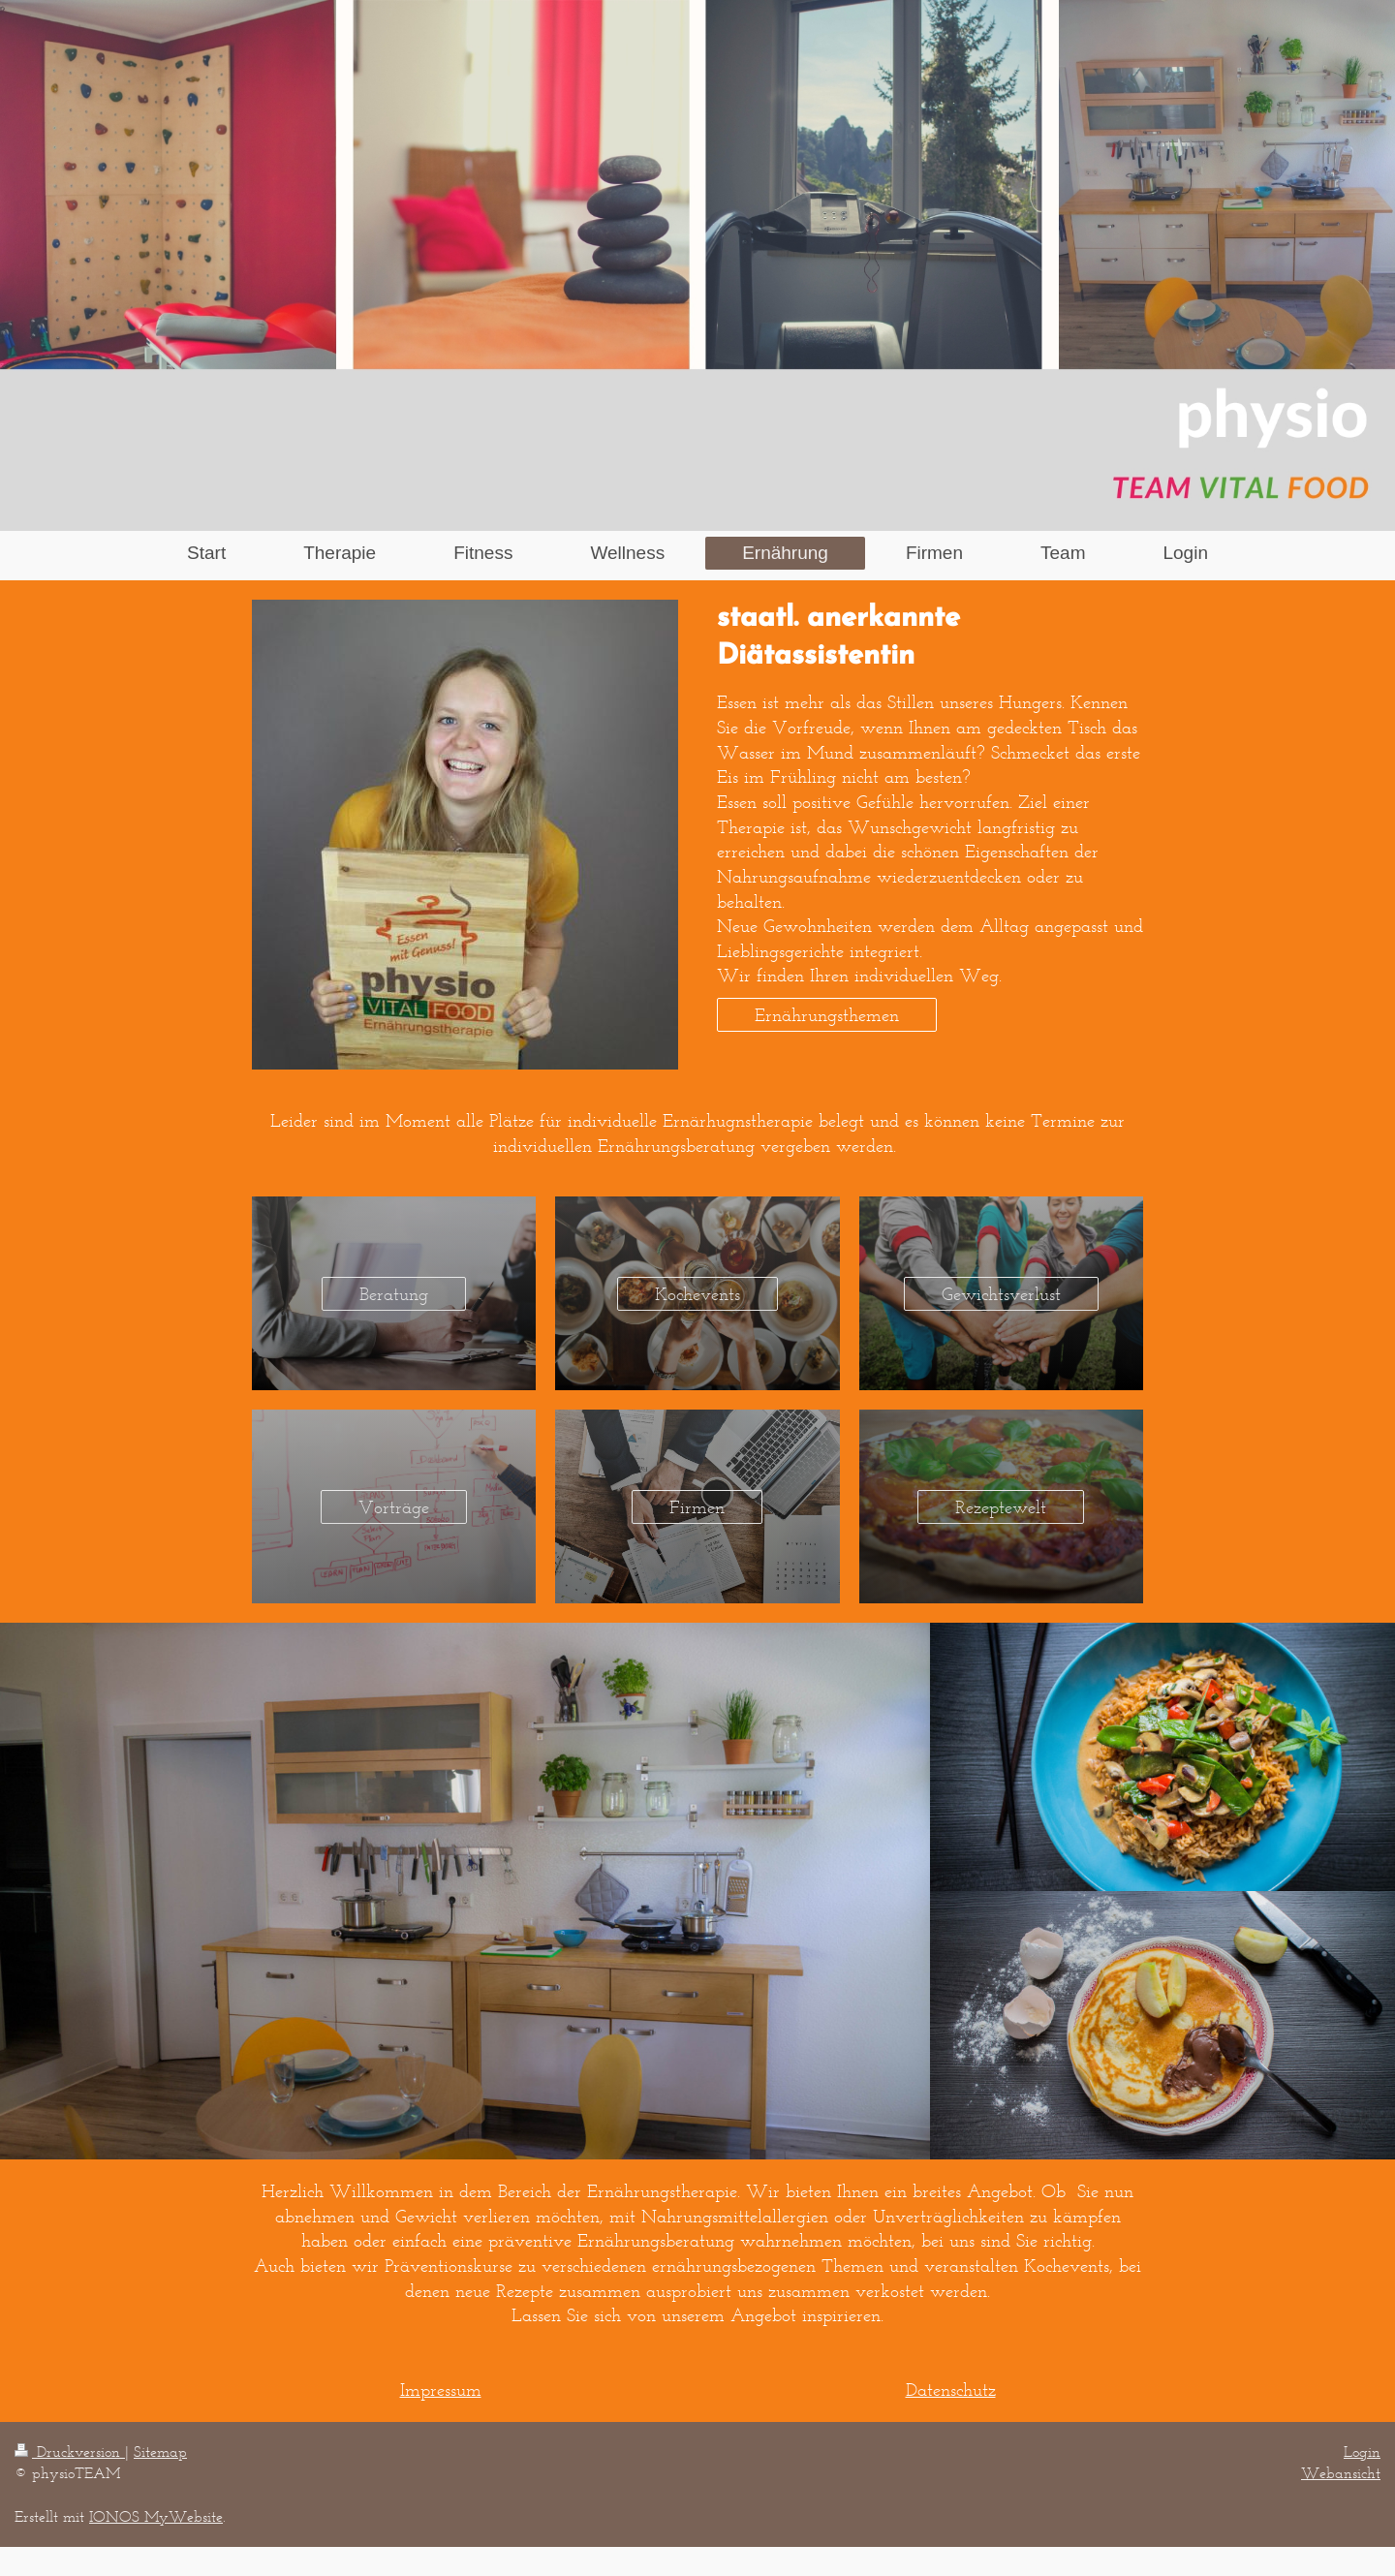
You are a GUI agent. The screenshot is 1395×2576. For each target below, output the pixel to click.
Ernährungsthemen (827, 1015)
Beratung (393, 1294)
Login (1362, 2451)
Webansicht (1340, 2473)
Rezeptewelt (1000, 1507)
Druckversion (70, 2451)
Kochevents (697, 1294)
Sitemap (160, 2451)
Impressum (440, 2389)
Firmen (697, 1507)
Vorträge (393, 1507)
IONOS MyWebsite (156, 2516)
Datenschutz (951, 2389)
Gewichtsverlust (1001, 1294)
